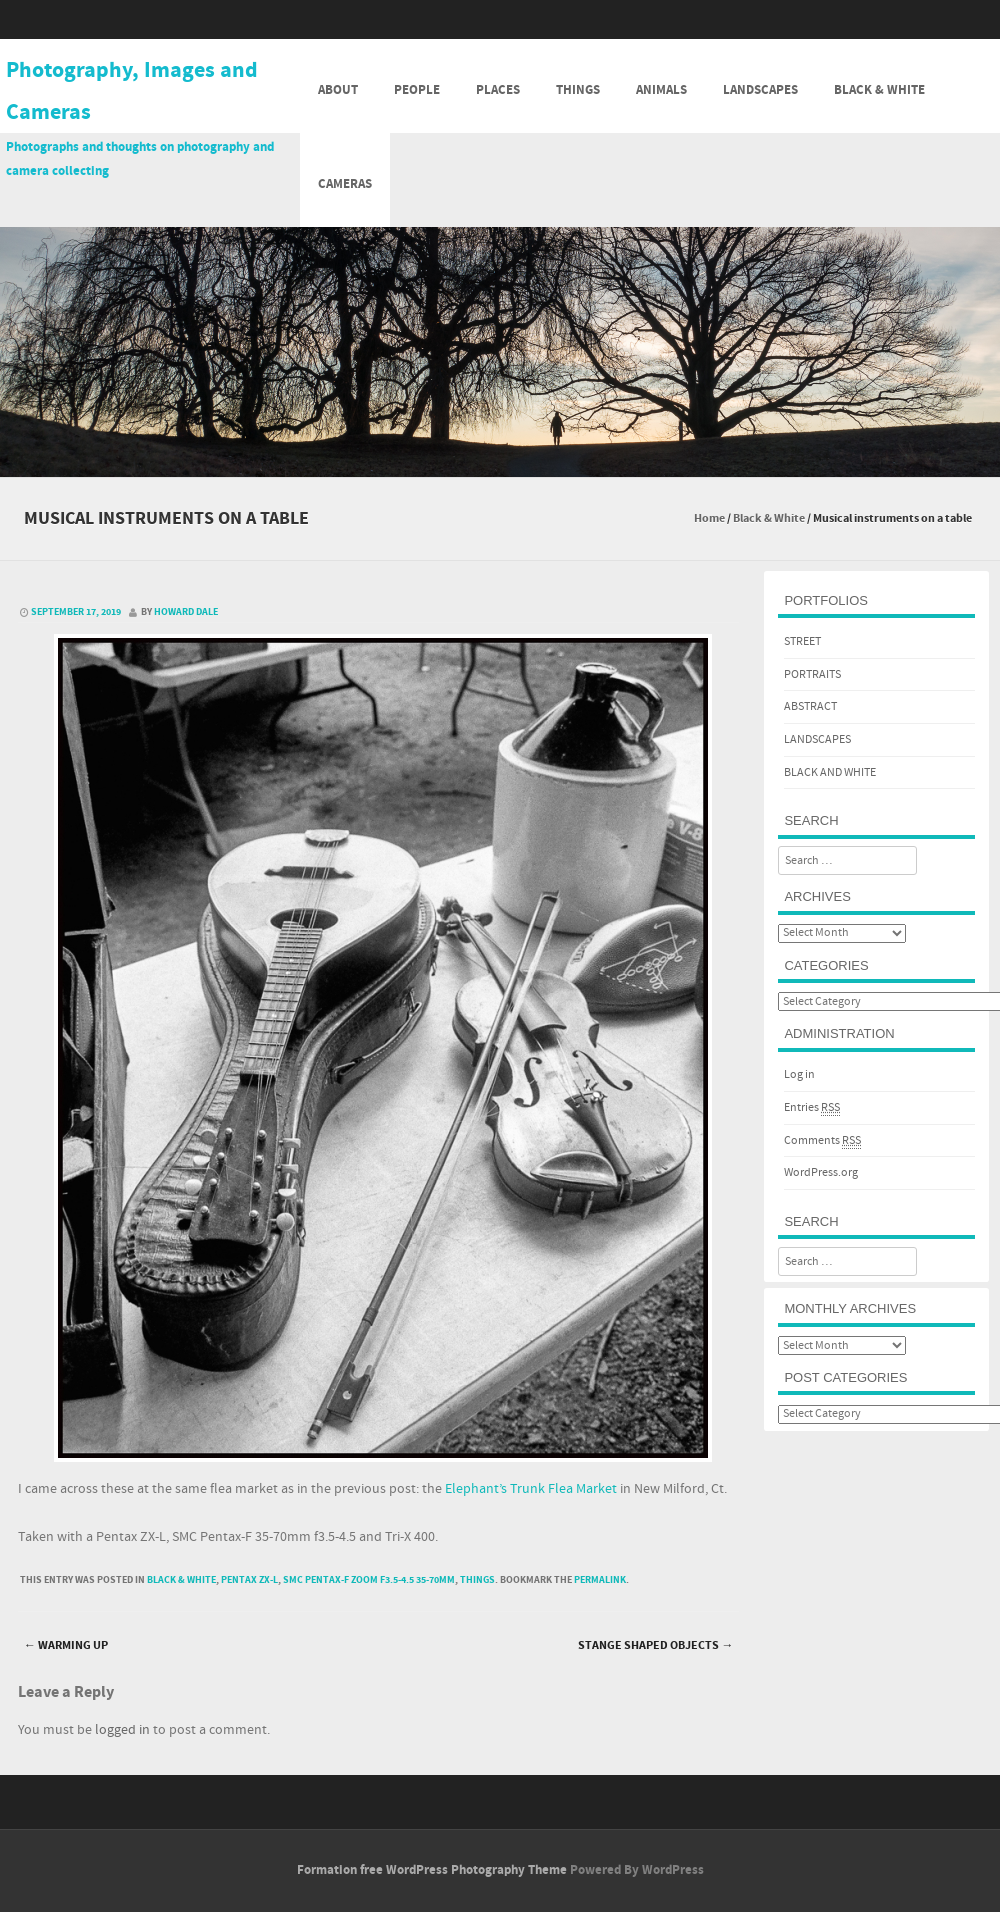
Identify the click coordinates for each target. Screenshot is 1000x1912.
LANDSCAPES (817, 739)
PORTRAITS (812, 674)
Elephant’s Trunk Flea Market (531, 1489)
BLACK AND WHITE (830, 772)
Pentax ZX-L (249, 1580)
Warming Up (66, 1645)
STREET (802, 641)
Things (578, 90)
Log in (799, 1074)
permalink (600, 1580)
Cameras (345, 184)
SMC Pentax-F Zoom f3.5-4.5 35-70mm (369, 1580)
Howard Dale (186, 612)
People (417, 90)
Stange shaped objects (655, 1645)
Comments (822, 1141)
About (338, 90)
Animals (661, 90)
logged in (122, 1730)
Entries (812, 1108)
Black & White (879, 90)
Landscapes (760, 90)
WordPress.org (821, 1172)
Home (709, 518)
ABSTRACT (810, 706)
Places (498, 90)
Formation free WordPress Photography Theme (432, 1870)
